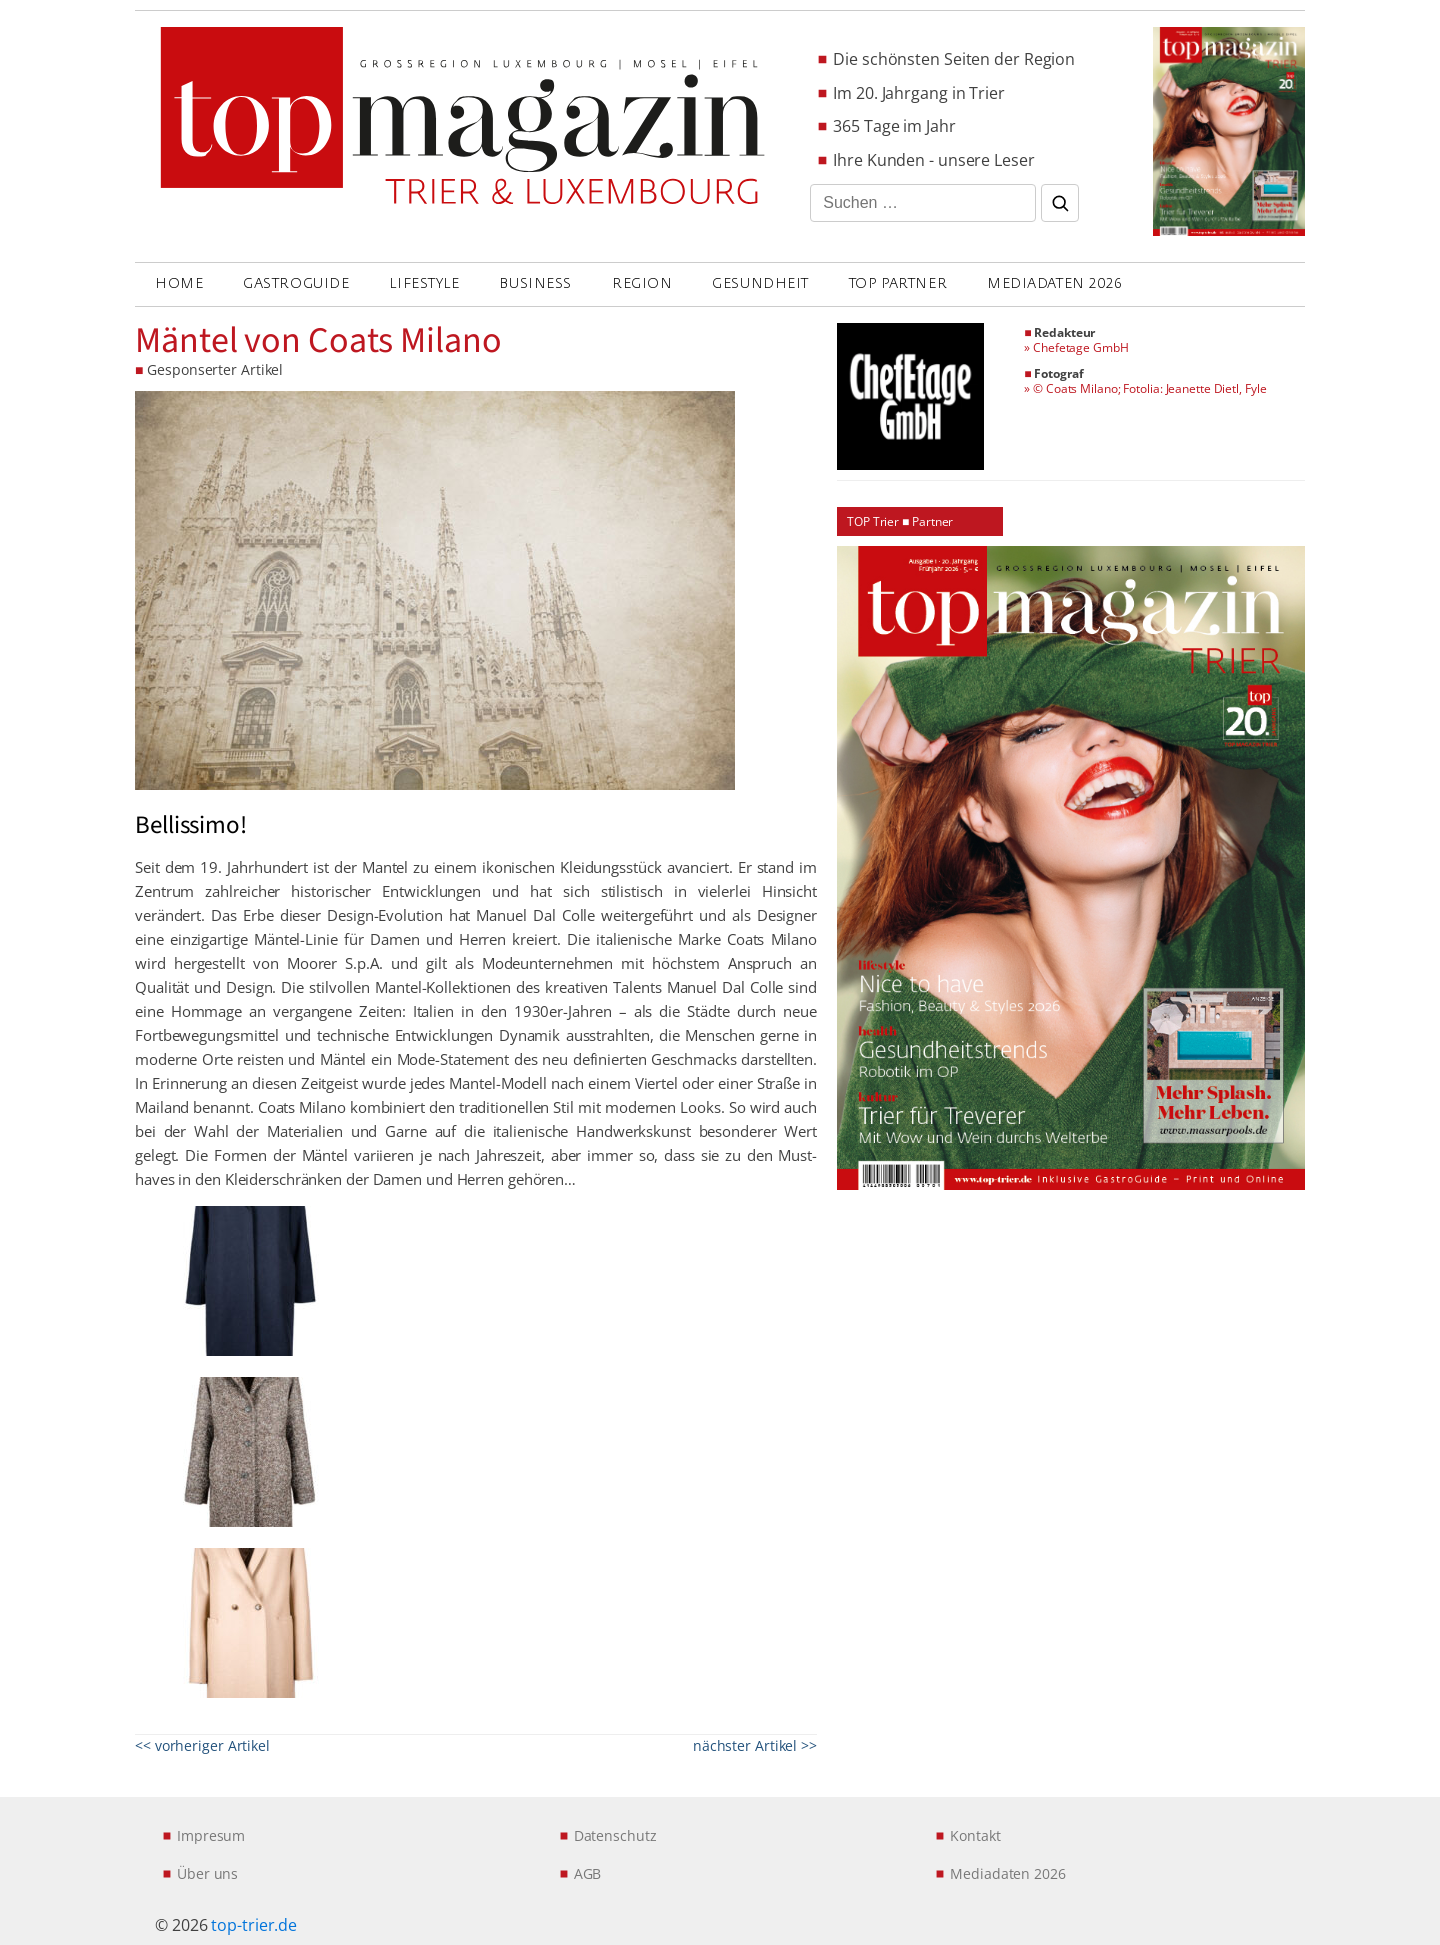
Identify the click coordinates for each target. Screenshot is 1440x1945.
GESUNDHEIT (760, 283)
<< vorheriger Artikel (202, 1745)
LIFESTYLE (424, 283)
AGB (588, 1873)
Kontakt (975, 1835)
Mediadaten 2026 (1054, 283)
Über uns (207, 1873)
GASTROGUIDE (296, 283)
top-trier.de (254, 1925)
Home (179, 283)
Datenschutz (615, 1835)
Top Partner (898, 283)
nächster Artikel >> (755, 1745)
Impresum (211, 1835)
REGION (642, 283)
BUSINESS (535, 283)
